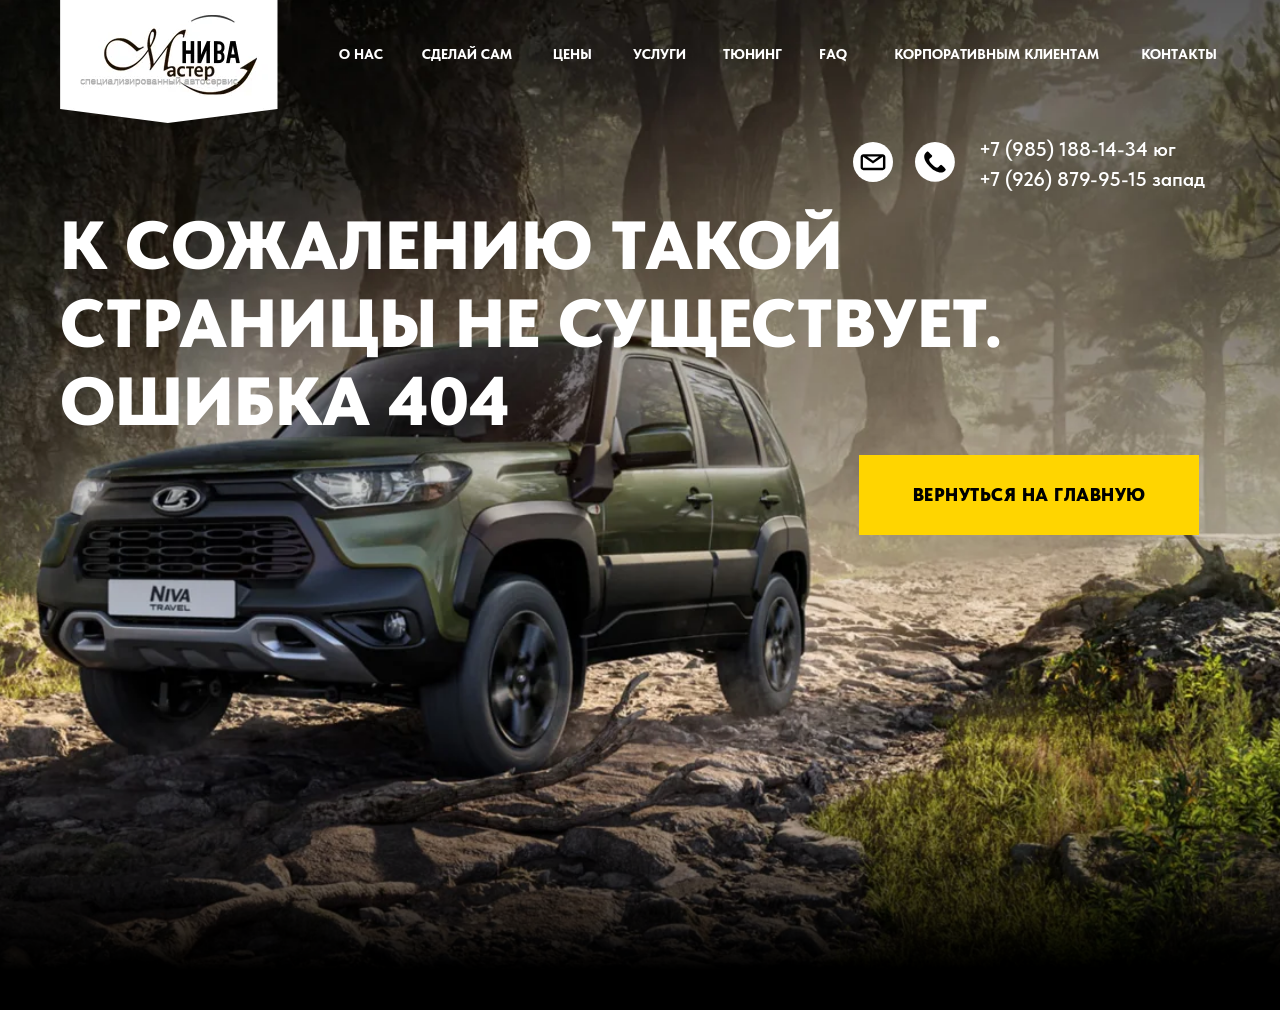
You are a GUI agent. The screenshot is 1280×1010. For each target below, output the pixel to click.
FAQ (833, 54)
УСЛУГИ (659, 54)
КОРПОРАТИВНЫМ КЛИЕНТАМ (996, 54)
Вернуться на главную (1029, 494)
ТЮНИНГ (752, 54)
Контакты (1179, 54)
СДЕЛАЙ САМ (467, 54)
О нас (361, 54)
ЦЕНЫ (572, 54)
